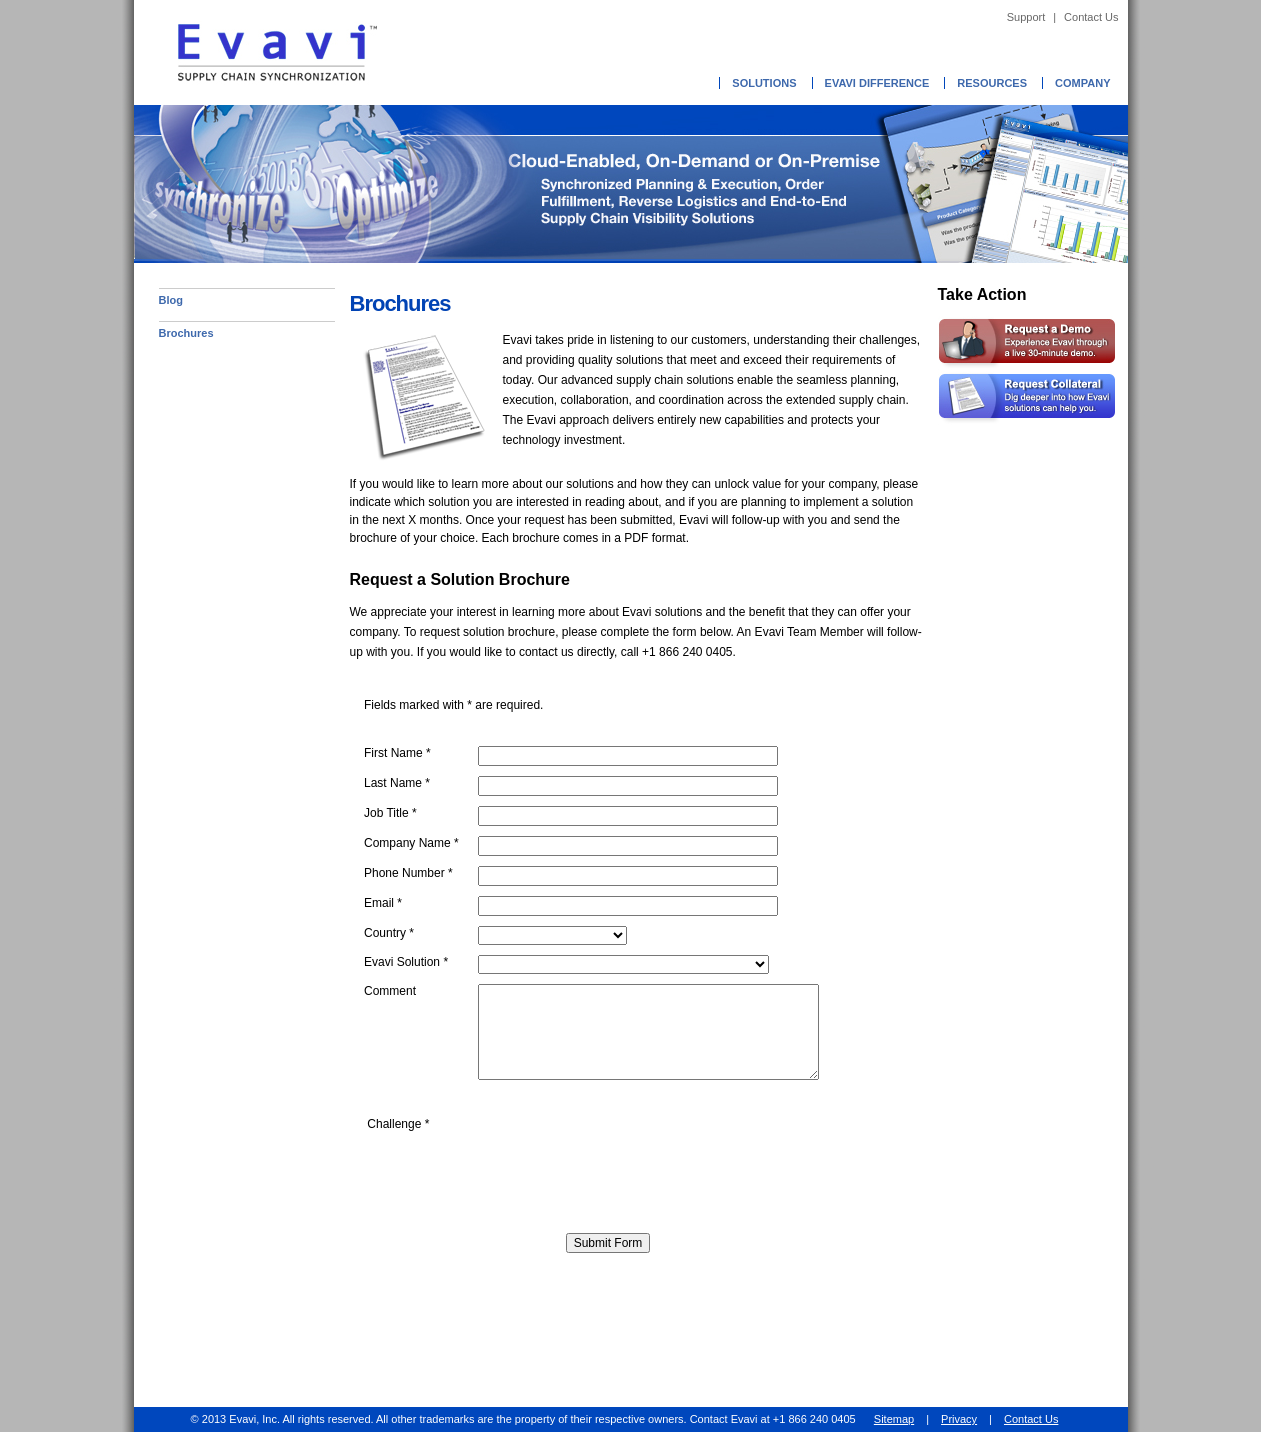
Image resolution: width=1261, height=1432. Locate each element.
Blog (171, 300)
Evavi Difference (877, 83)
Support (1026, 17)
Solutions (764, 83)
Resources (992, 83)
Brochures (186, 333)
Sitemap (894, 1419)
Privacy (959, 1419)
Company (1082, 83)
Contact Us (1091, 17)
